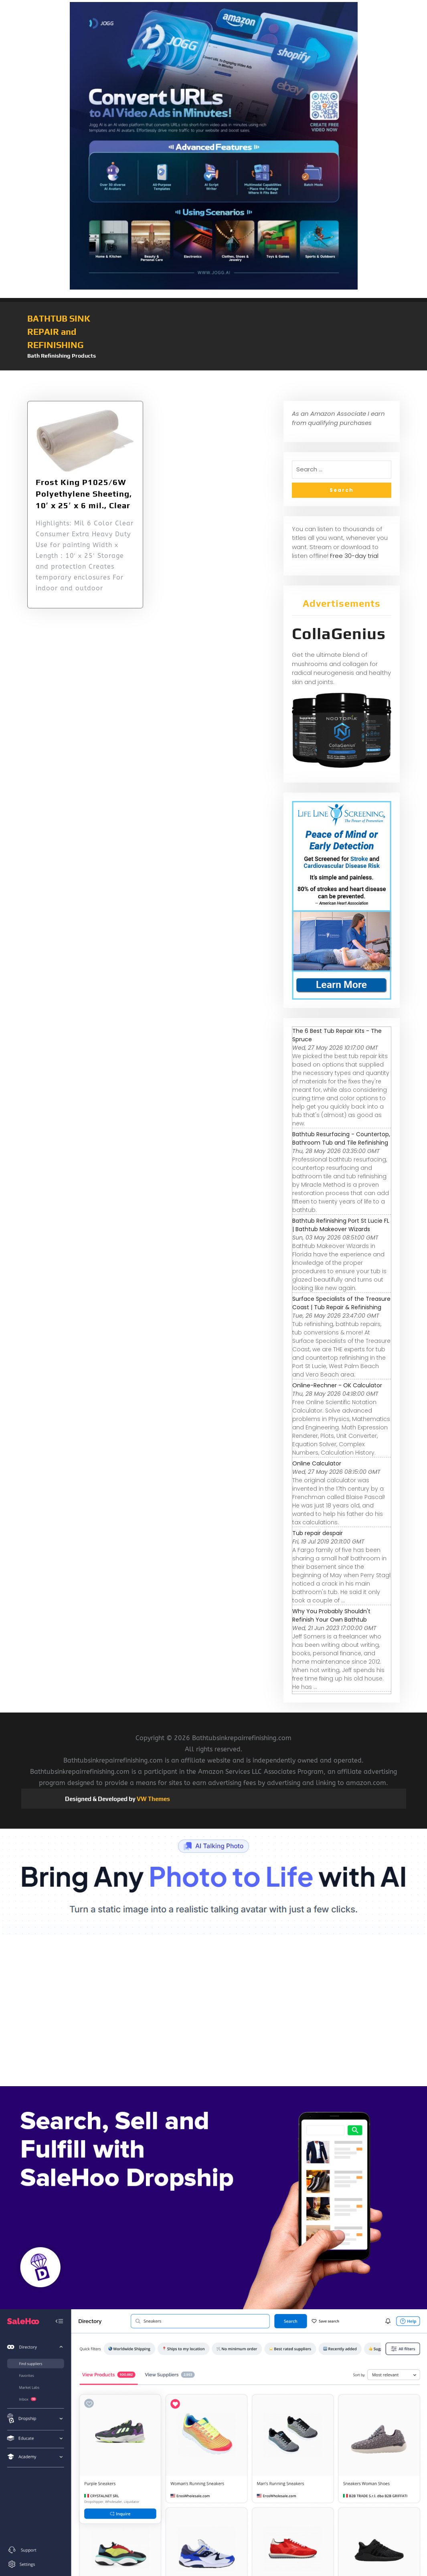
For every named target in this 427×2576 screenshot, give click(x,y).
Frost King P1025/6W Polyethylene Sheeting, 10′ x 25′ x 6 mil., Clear (84, 493)
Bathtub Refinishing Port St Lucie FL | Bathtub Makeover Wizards (340, 1225)
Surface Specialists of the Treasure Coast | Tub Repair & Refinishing (341, 1303)
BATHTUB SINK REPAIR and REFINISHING (58, 331)
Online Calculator (316, 1463)
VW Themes (153, 1798)
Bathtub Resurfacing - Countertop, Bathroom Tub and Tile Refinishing (341, 1138)
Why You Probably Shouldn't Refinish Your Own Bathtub (331, 1615)
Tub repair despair (317, 1533)
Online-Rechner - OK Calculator (337, 1385)
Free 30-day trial (354, 555)
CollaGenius (339, 633)
